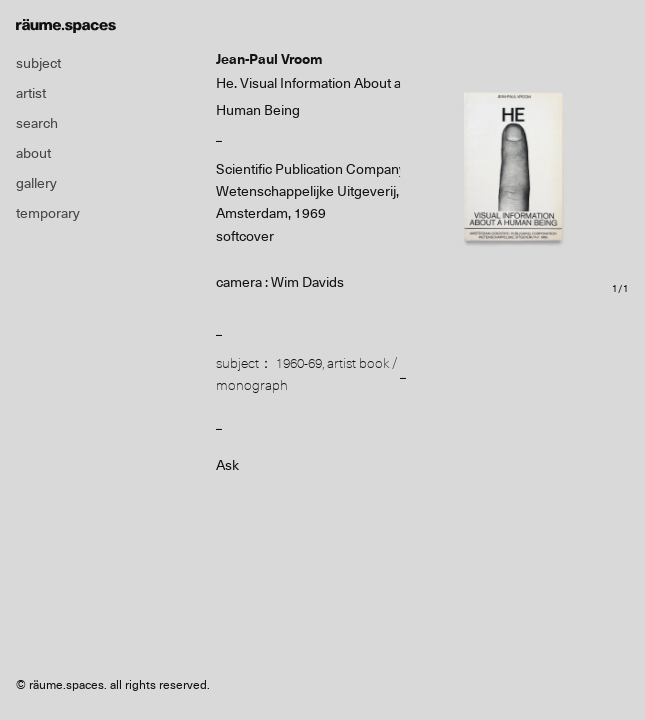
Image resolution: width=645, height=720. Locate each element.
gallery (36, 183)
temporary (48, 213)
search (37, 123)
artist (31, 93)
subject (38, 63)
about (33, 153)
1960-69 (299, 363)
